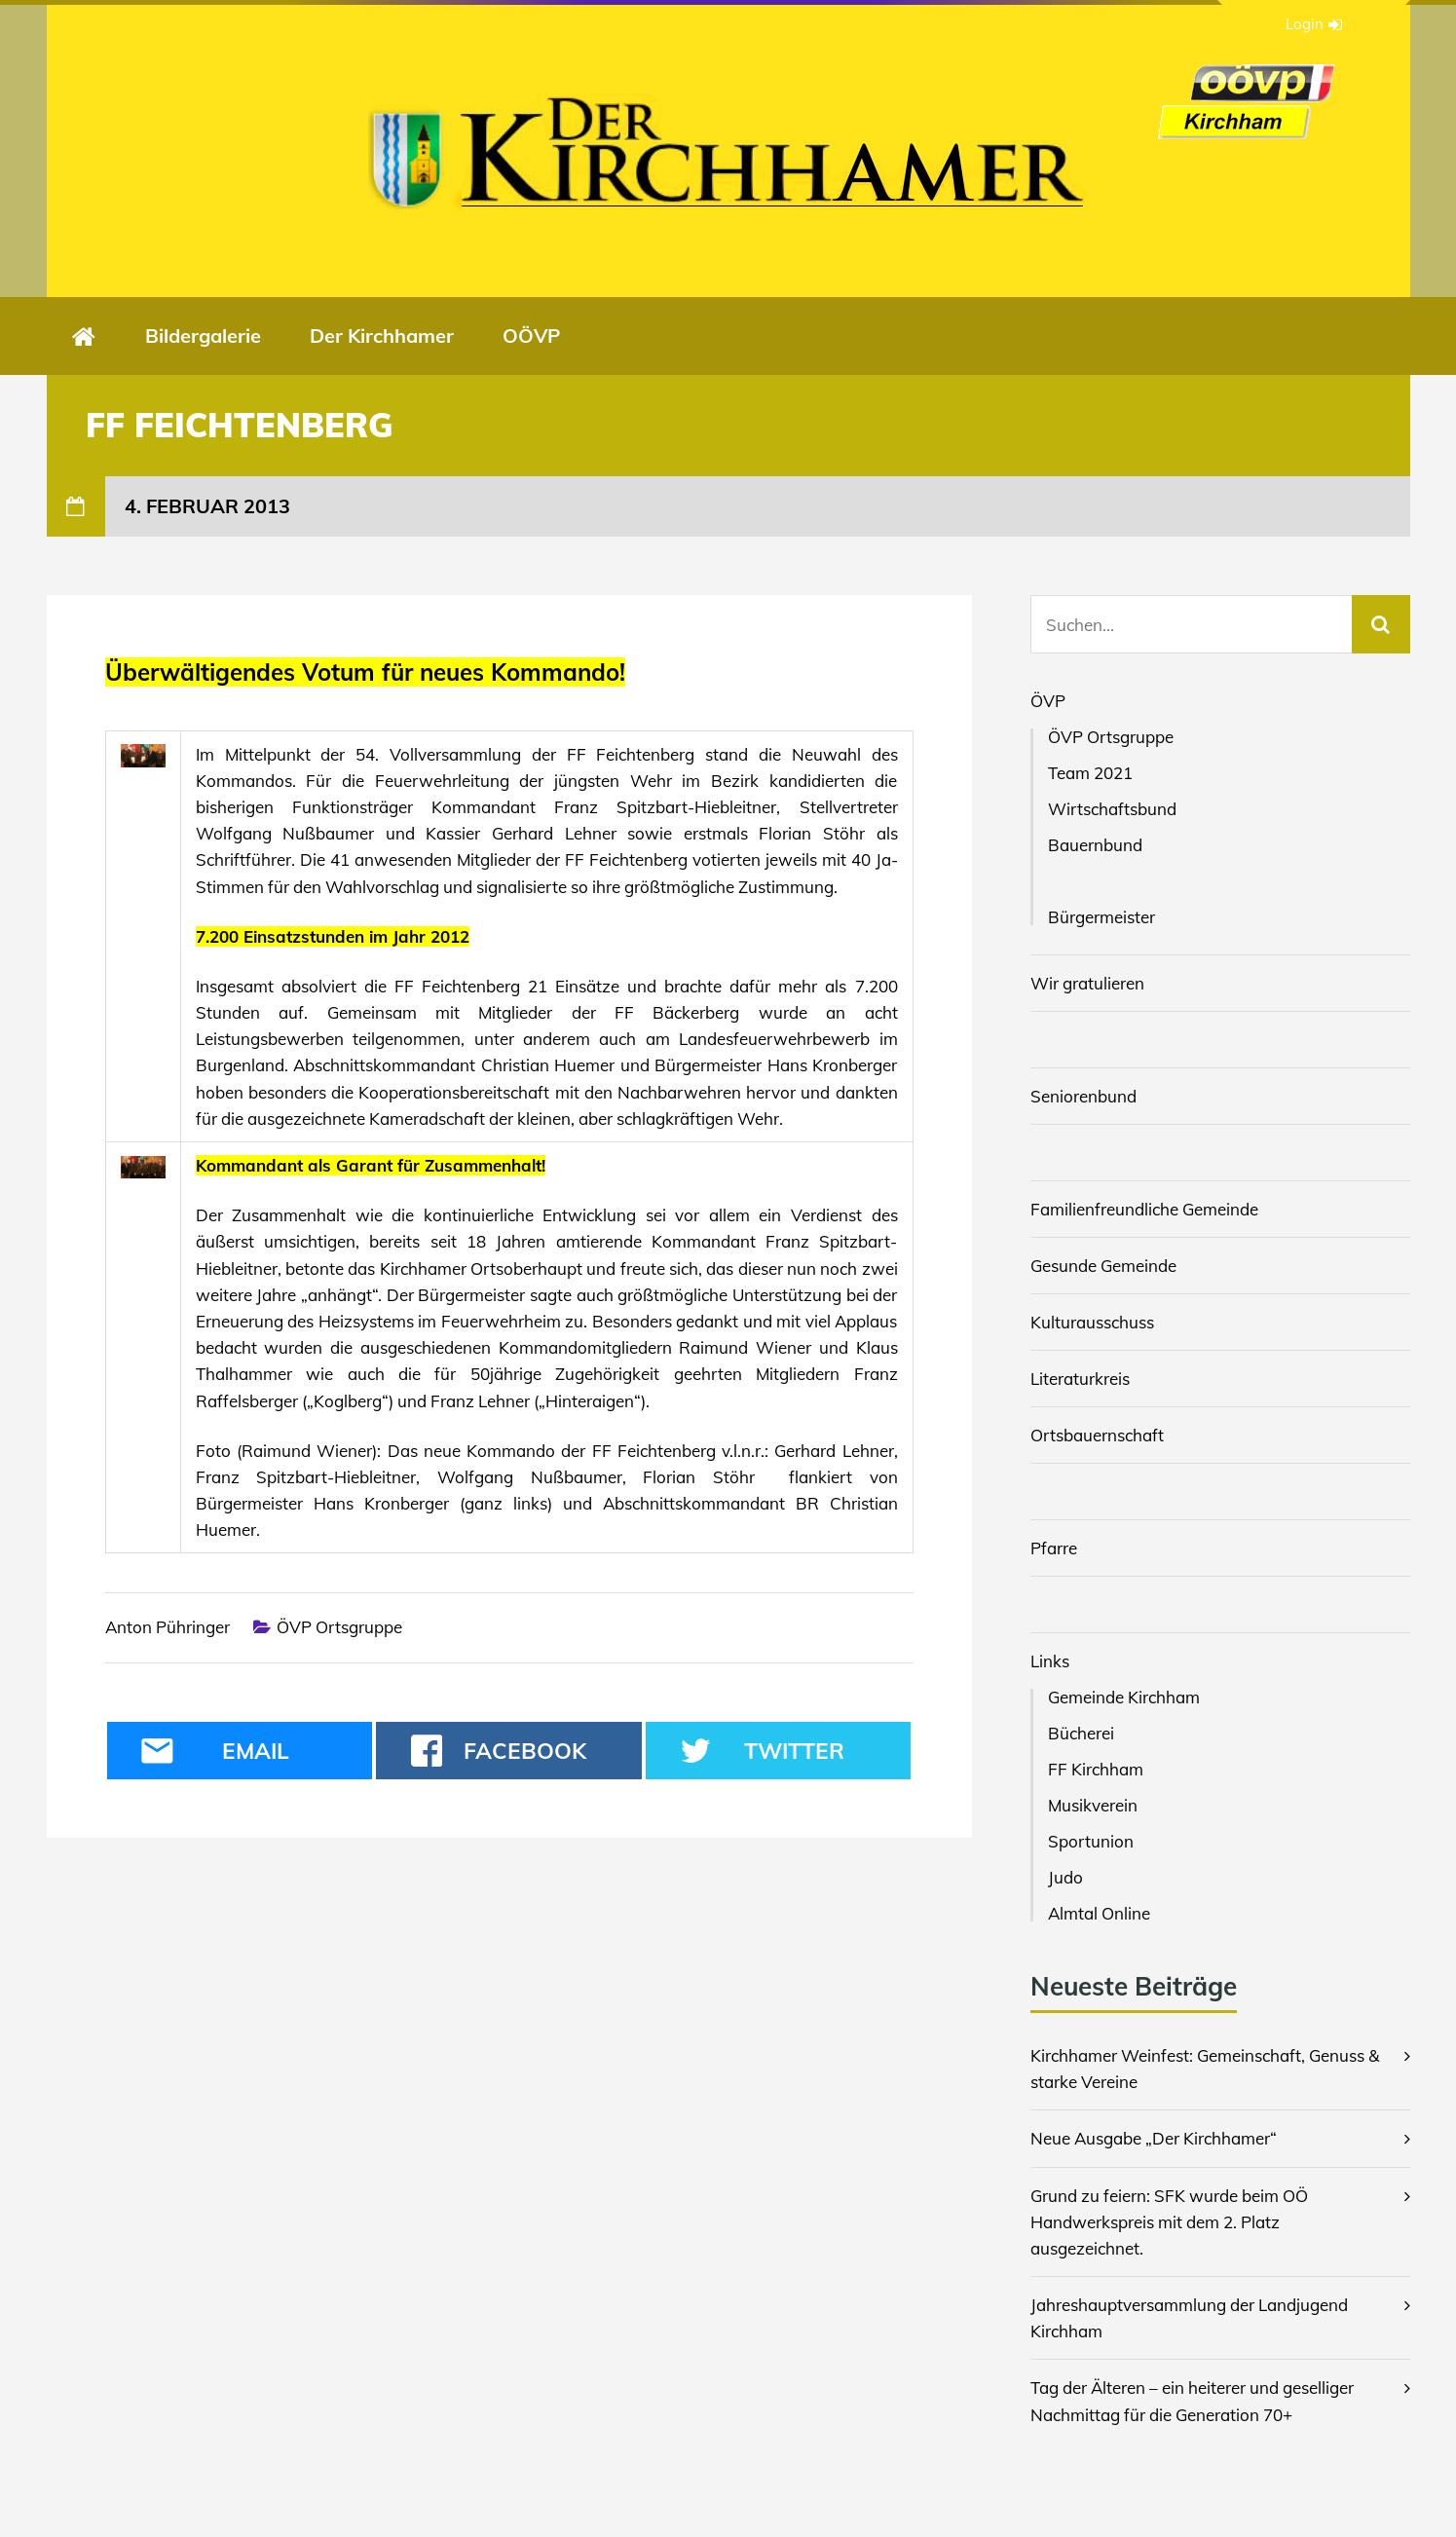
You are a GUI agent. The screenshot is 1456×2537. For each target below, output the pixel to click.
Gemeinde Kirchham (1124, 1697)
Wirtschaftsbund (1112, 809)
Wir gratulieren (1087, 983)
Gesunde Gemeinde (1103, 1265)
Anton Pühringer (167, 1627)
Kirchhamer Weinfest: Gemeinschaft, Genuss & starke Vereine (1204, 2068)
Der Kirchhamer (382, 335)
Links (1049, 1661)
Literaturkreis (1080, 1378)
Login (1314, 24)
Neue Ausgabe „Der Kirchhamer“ (1153, 2138)
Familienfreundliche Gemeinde (1144, 1209)
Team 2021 (1090, 773)
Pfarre (1053, 1548)
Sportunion (1091, 1841)
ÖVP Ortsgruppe (339, 1627)
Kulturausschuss (1092, 1322)
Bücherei (1081, 1733)
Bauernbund (1095, 845)
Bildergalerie (203, 335)
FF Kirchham (1095, 1769)
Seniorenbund (1083, 1096)
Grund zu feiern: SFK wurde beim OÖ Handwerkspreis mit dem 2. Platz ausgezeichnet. (1169, 2221)
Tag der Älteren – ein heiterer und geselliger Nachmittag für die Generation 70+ (1192, 2400)
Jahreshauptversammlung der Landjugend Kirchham (1189, 2317)
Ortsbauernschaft (1097, 1435)
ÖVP (1047, 700)
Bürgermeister (1101, 917)
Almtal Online (1099, 1913)
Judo (1065, 1877)
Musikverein (1093, 1805)
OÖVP (531, 335)
